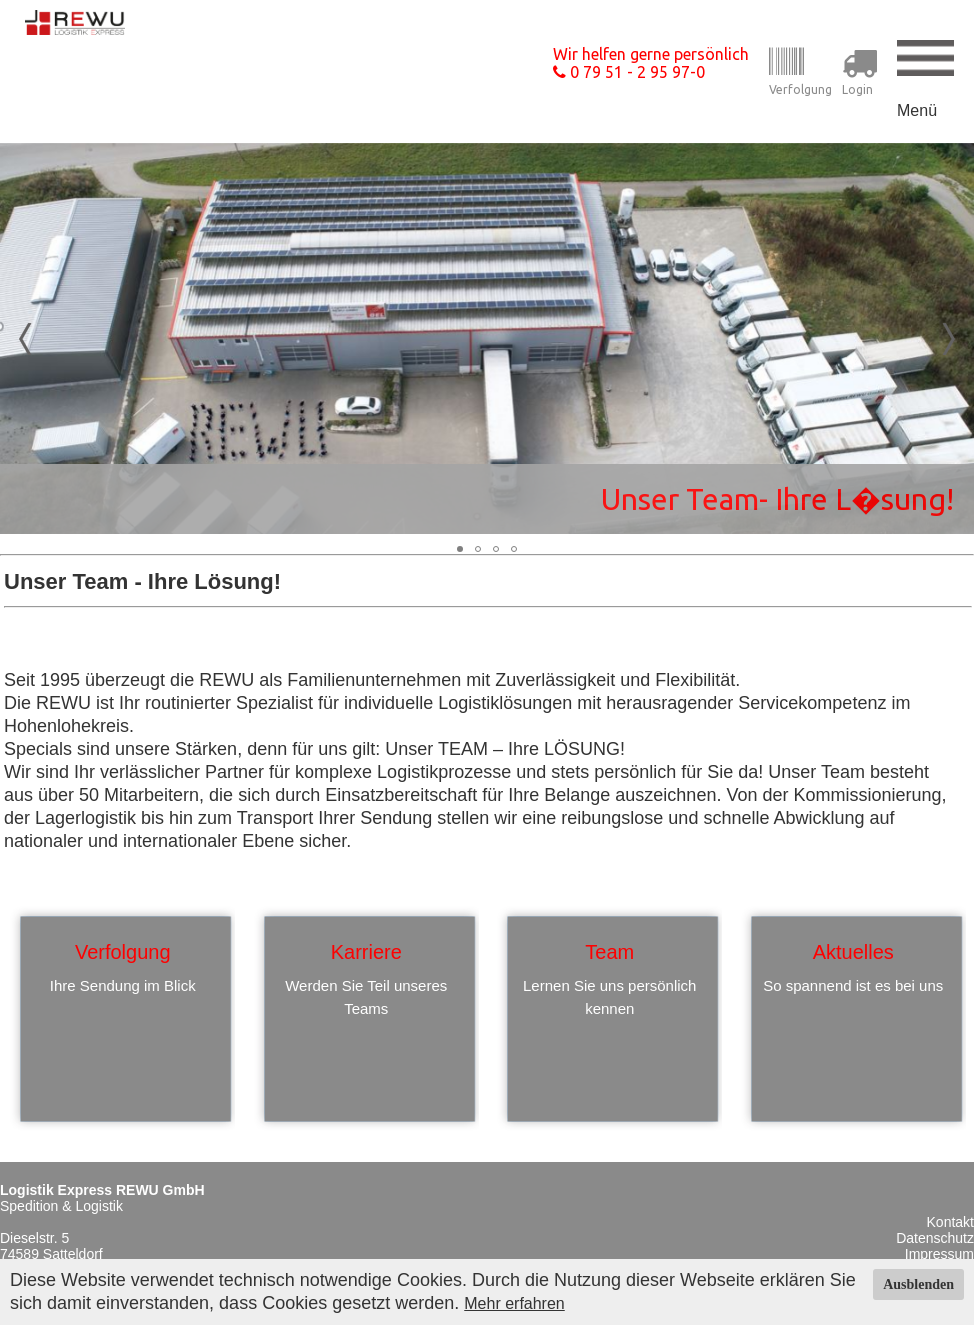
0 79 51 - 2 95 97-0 (629, 72)
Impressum (939, 1254)
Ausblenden (918, 1284)
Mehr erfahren (514, 1303)
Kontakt (950, 1222)
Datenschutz (935, 1238)
